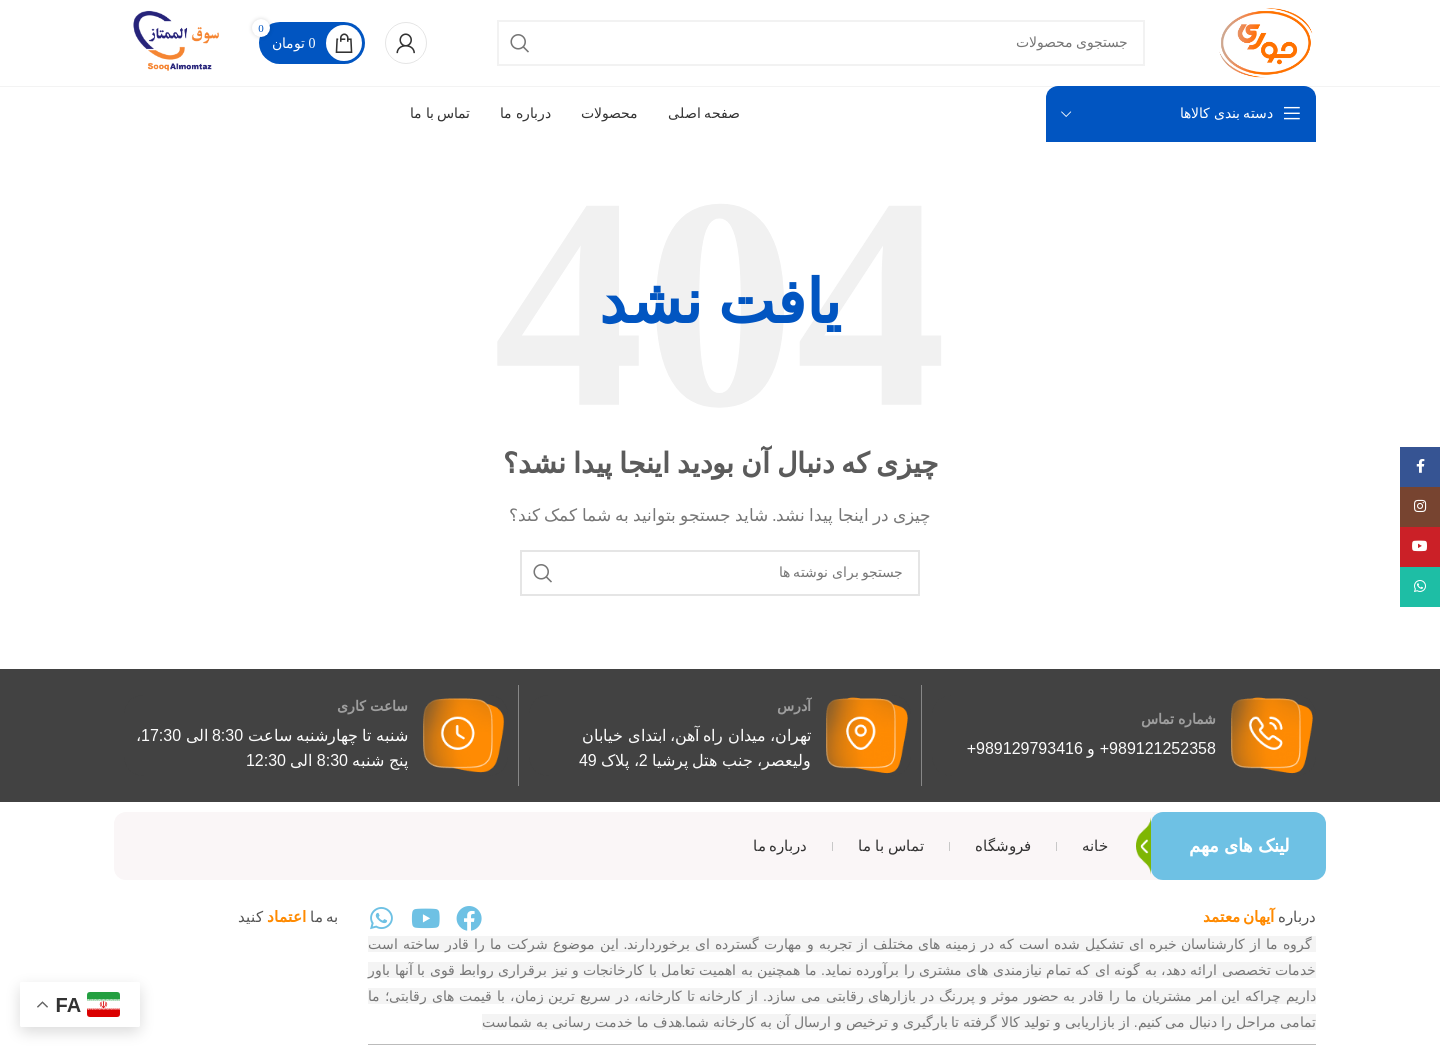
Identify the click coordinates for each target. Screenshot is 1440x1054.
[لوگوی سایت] (1253, 50)
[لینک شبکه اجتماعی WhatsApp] (1420, 587)
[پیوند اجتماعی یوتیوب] (1420, 547)
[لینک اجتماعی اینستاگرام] (1420, 507)
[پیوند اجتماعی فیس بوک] (1420, 467)
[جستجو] (821, 52)
